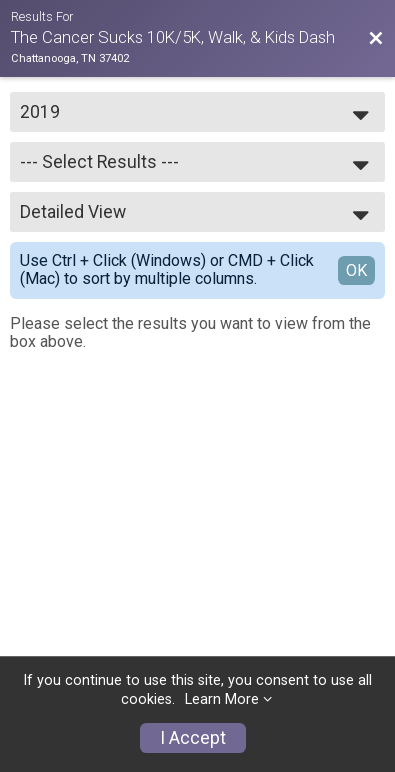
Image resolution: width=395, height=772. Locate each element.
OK (356, 270)
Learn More (222, 699)
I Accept (193, 738)
